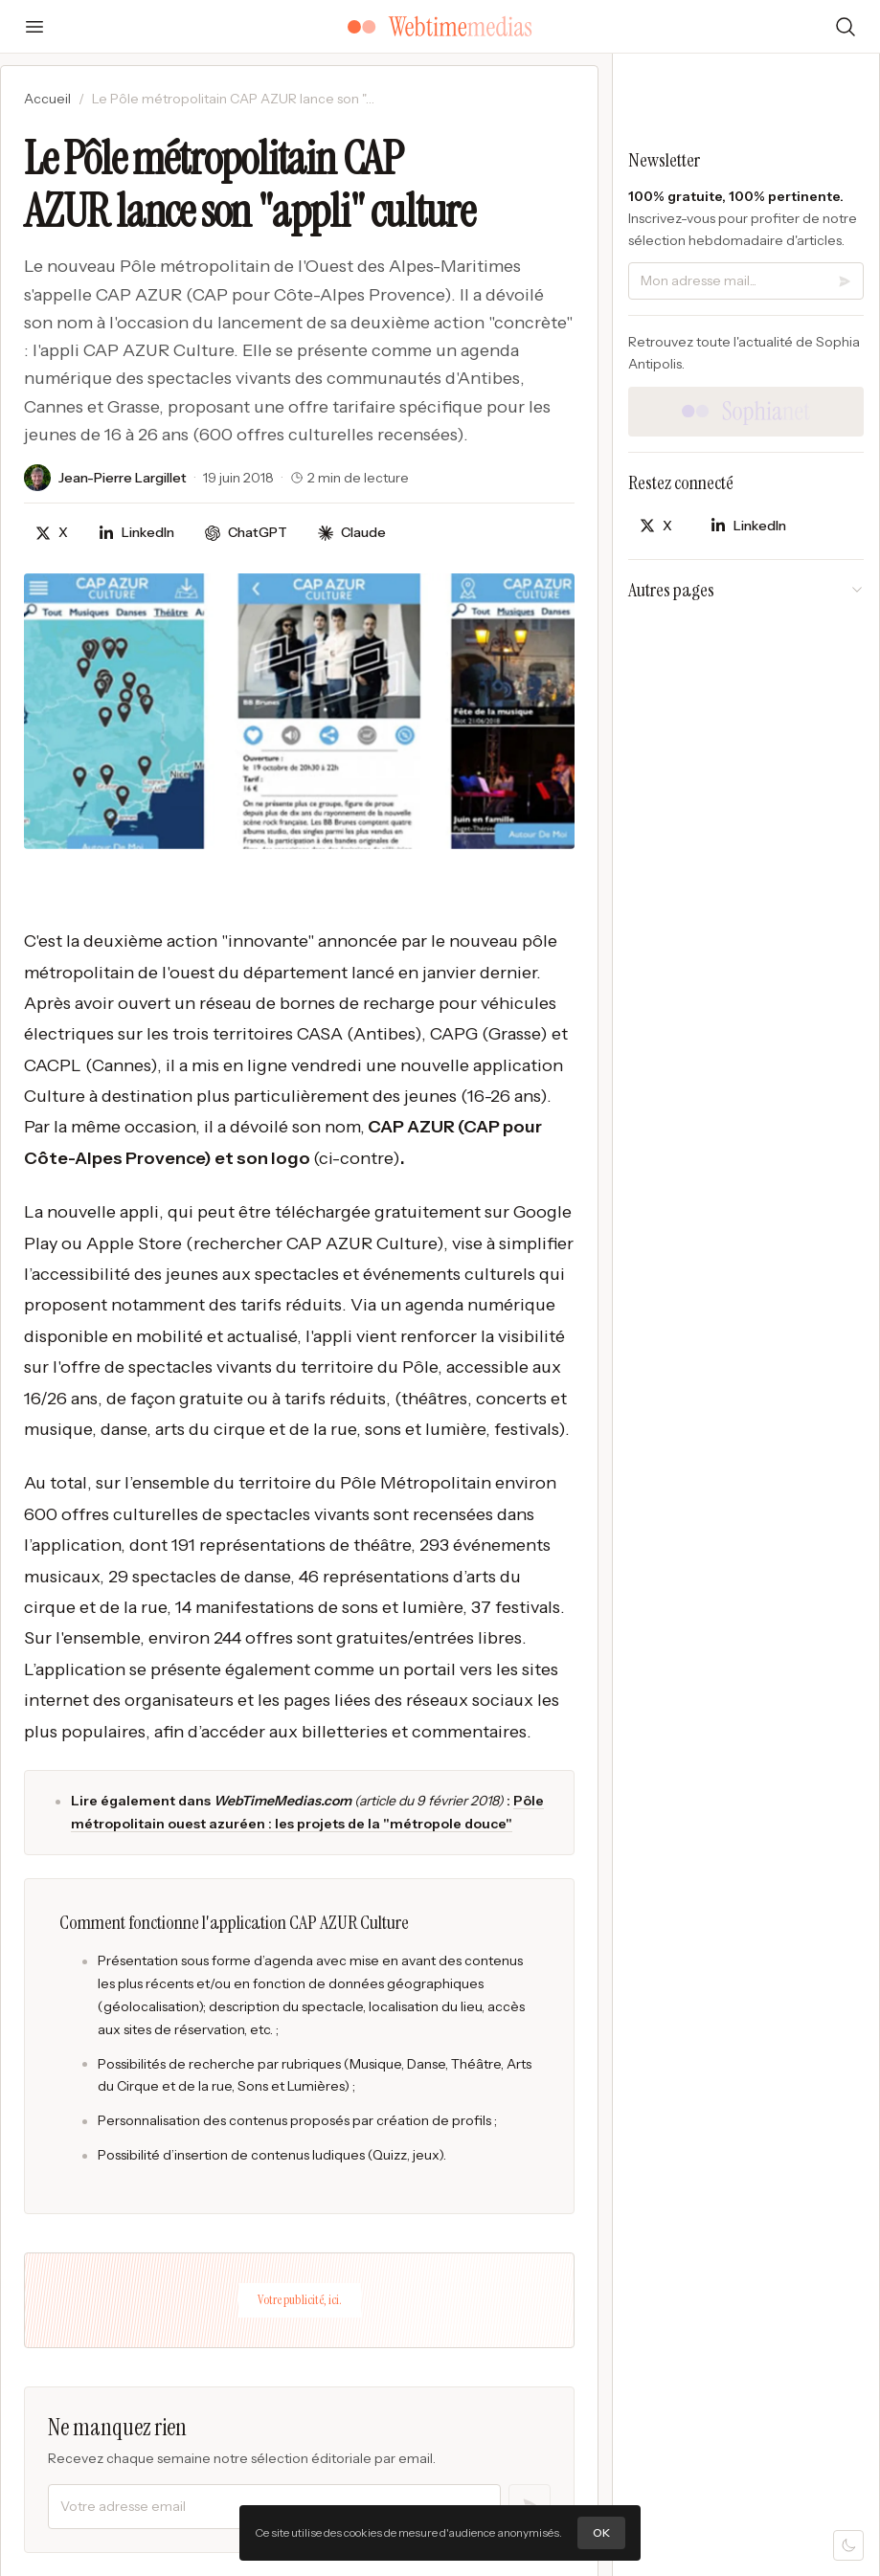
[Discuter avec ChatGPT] (246, 532)
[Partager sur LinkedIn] (136, 532)
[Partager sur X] (51, 532)
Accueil (47, 98)
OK (601, 2532)
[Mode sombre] (848, 2545)
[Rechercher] (845, 27)
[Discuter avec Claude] (351, 532)
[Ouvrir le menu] (34, 27)
